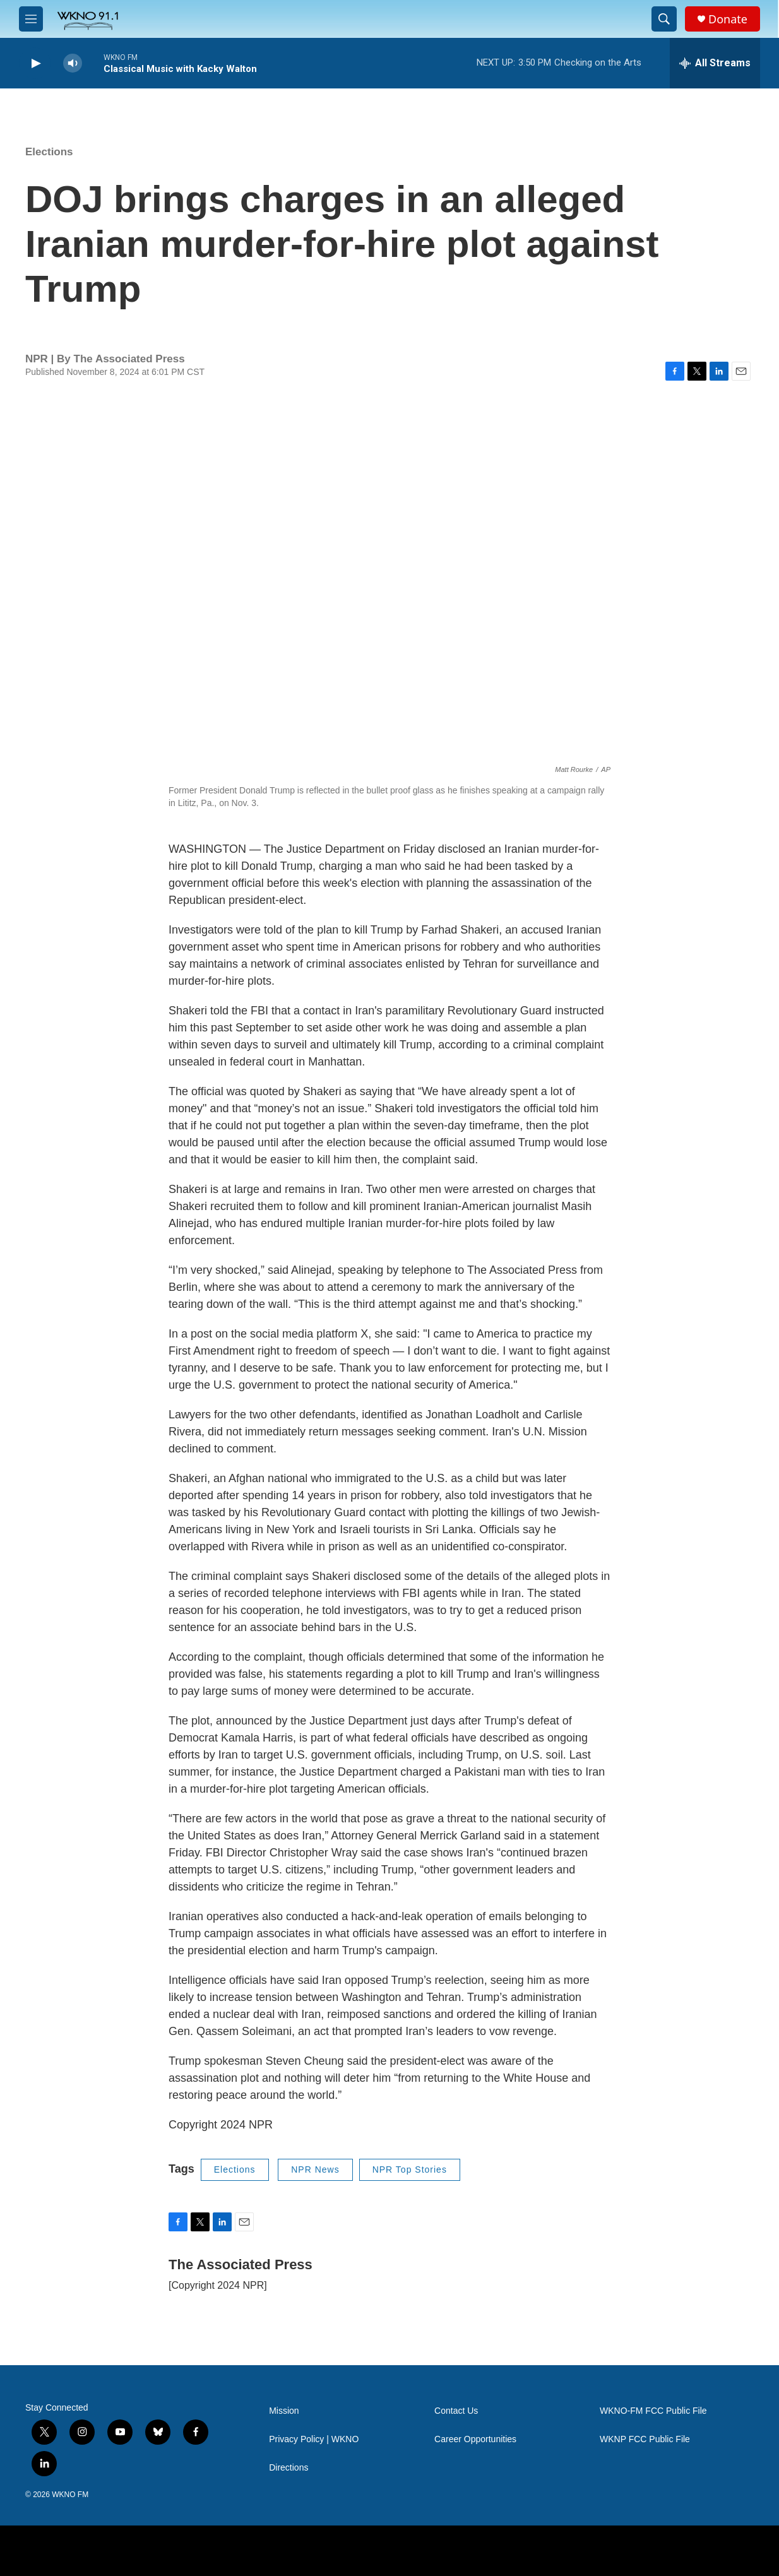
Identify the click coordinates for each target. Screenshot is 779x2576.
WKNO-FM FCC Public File (653, 2411)
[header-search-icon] (664, 19)
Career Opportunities (475, 2439)
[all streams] (715, 63)
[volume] (72, 63)
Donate (727, 19)
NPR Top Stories (409, 2169)
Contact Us (456, 2411)
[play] (35, 63)
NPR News (315, 2169)
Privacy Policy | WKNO (314, 2439)
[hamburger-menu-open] (31, 19)
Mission (284, 2411)
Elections (49, 152)
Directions (288, 2467)
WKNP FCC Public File (645, 2439)
